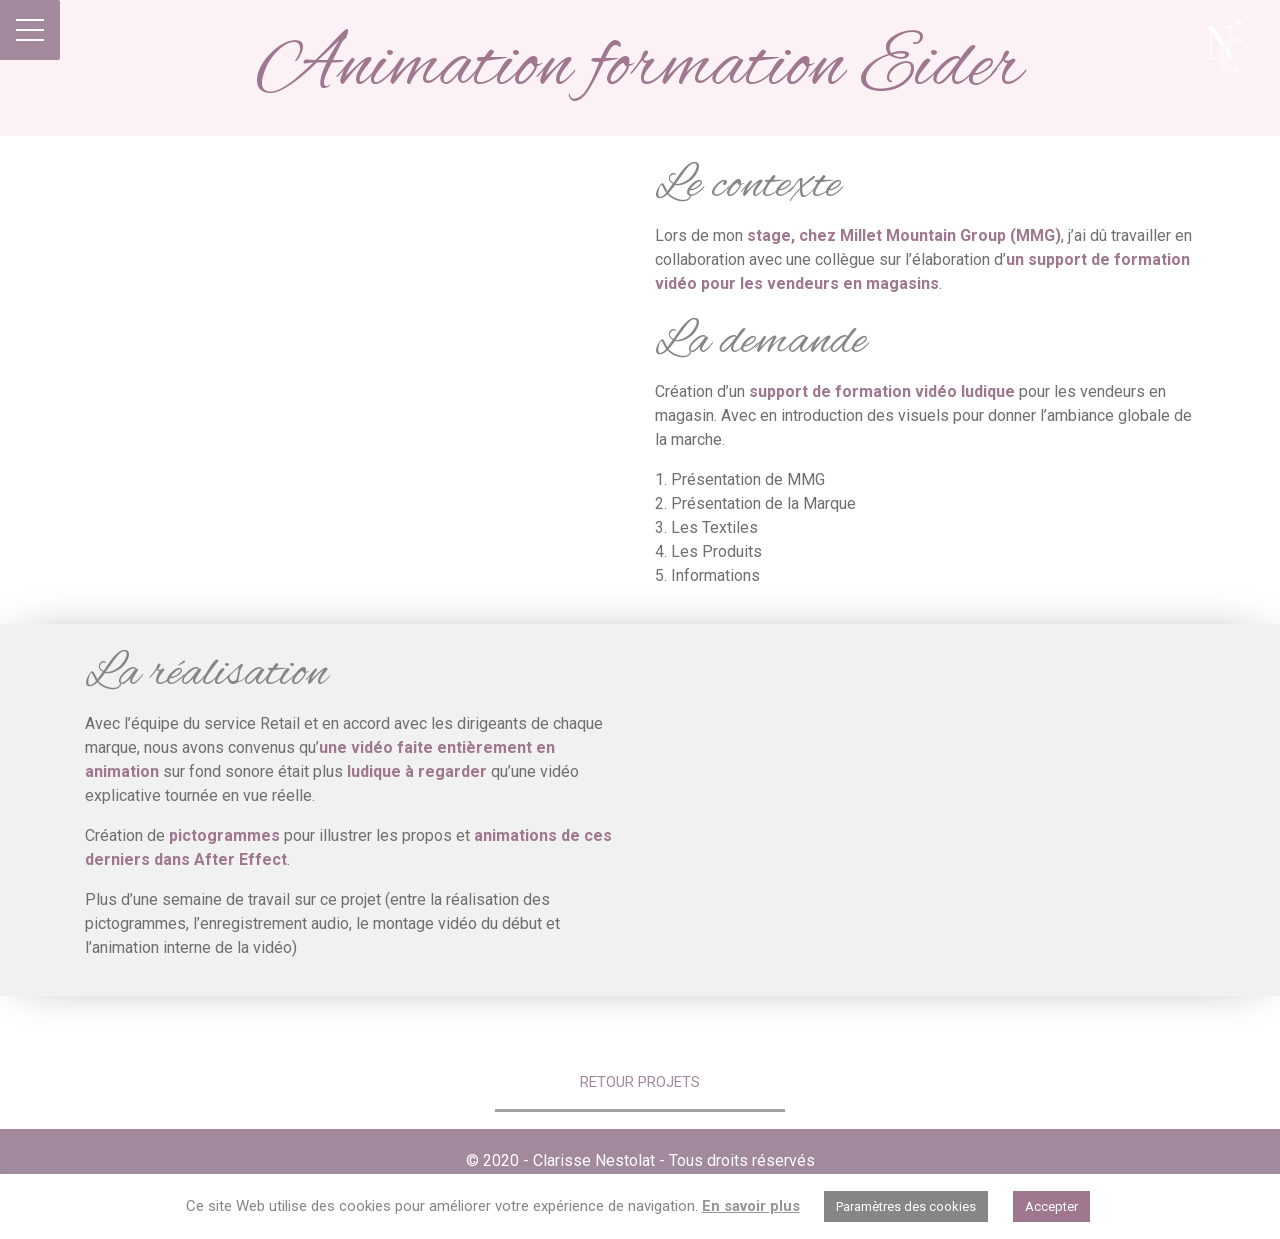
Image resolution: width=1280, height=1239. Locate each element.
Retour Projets (640, 1082)
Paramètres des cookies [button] (906, 1206)
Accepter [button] (1051, 1206)
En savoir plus (751, 1206)
